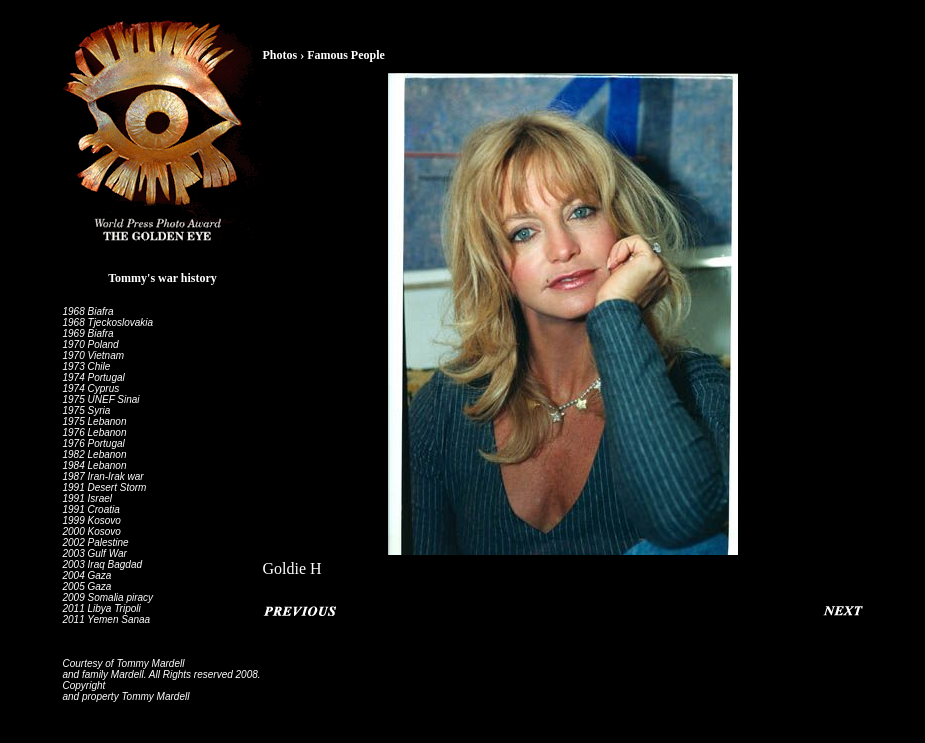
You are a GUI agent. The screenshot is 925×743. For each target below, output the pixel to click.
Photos (280, 55)
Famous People (346, 55)
